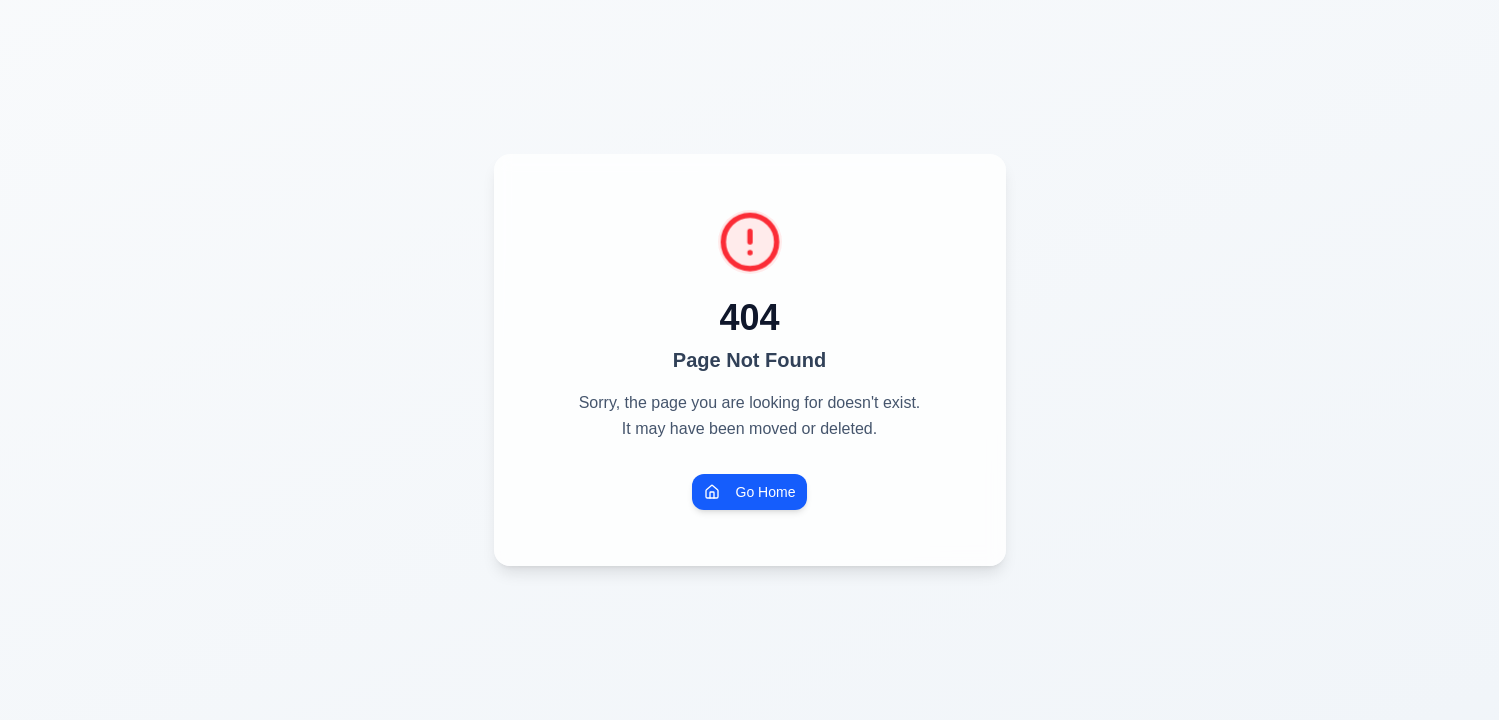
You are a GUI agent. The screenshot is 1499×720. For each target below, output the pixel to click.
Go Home (750, 492)
